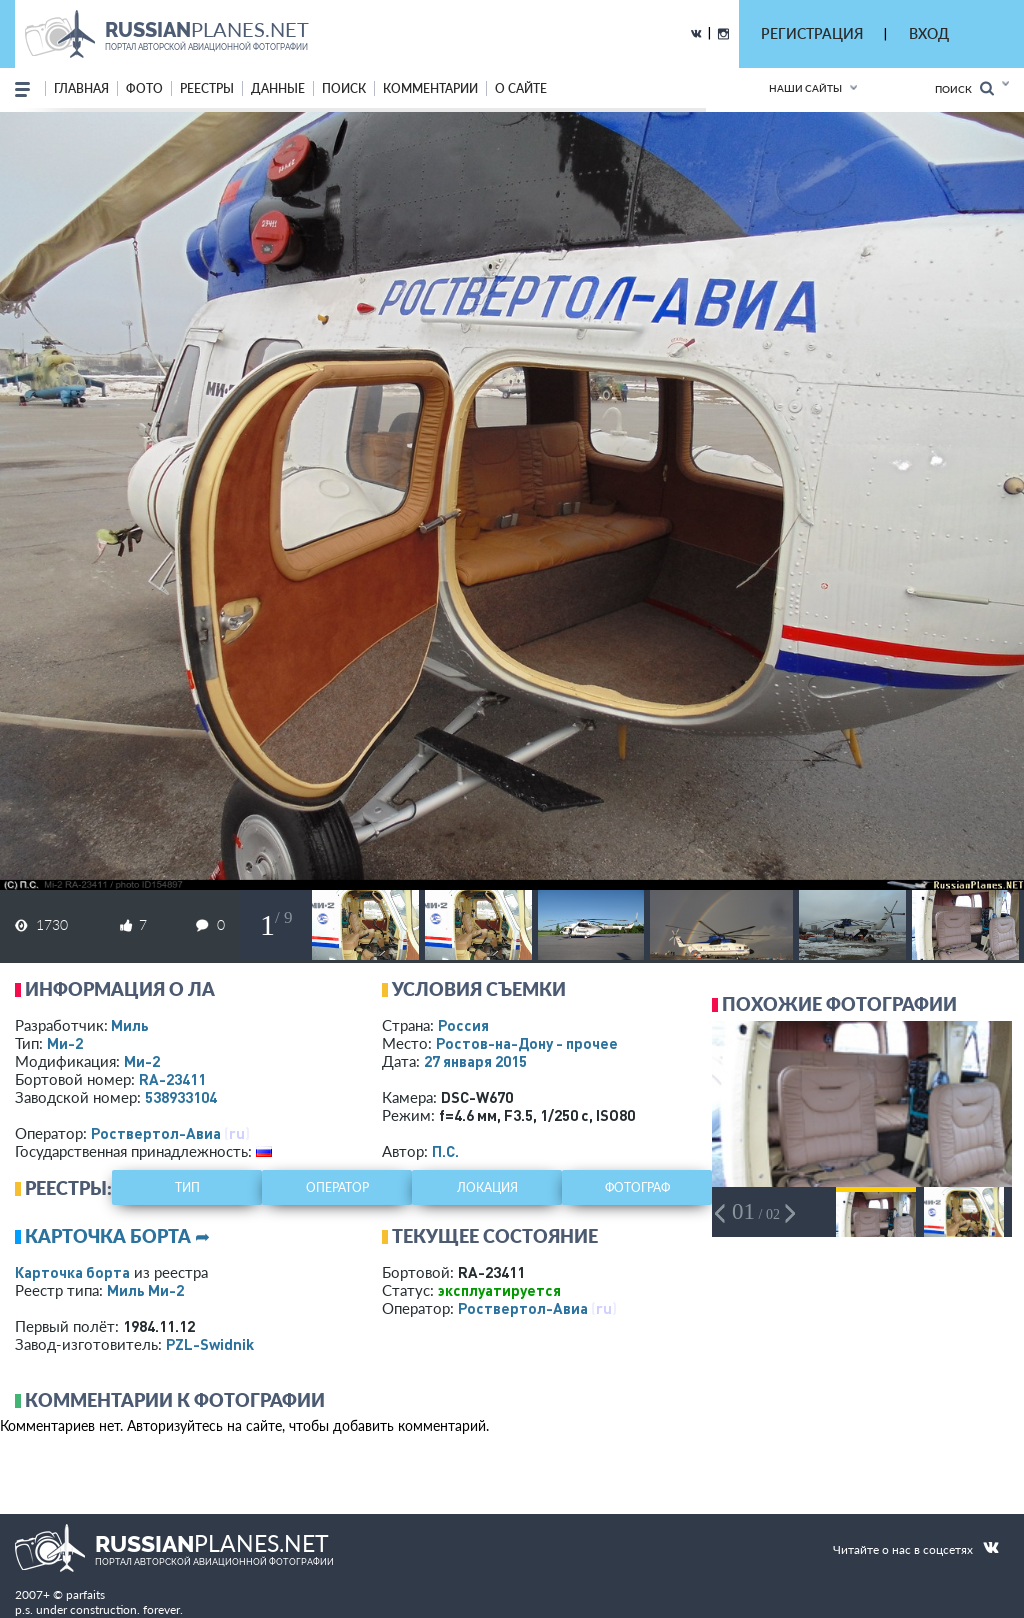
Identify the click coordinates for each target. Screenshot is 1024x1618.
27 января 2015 (475, 1061)
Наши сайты (805, 88)
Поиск (964, 88)
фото (144, 88)
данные (278, 88)
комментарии (430, 88)
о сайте (521, 88)
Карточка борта (72, 1272)
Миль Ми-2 (145, 1290)
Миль (130, 1025)
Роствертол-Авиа (156, 1133)
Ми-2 (65, 1043)
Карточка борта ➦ (117, 1236)
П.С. (445, 1151)
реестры (207, 88)
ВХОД (929, 33)
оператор (337, 1187)
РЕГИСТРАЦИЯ (812, 33)
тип (187, 1187)
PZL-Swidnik (210, 1344)
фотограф (637, 1187)
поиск (344, 88)
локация (487, 1187)
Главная (81, 88)
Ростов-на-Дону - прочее (527, 1043)
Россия (463, 1025)
